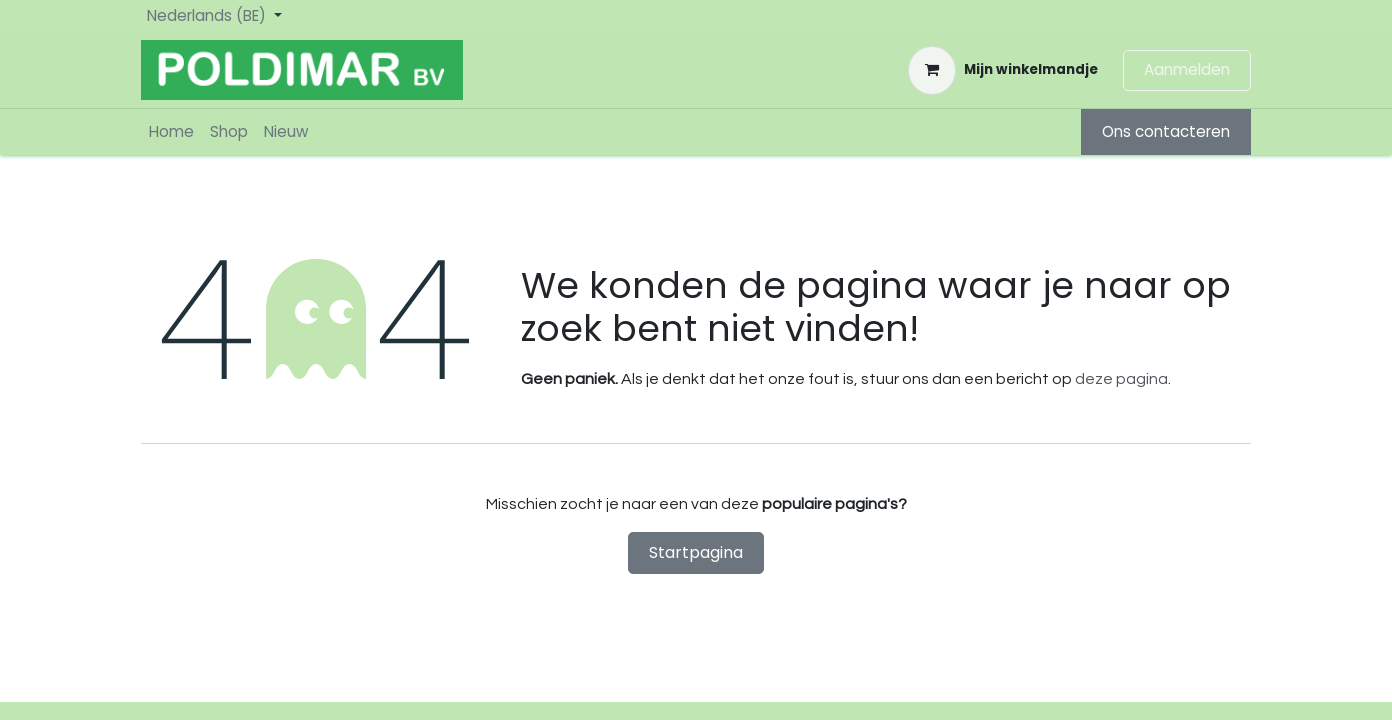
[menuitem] (171, 132)
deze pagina (1121, 379)
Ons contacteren (1166, 131)
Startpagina (696, 552)
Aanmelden (1187, 69)
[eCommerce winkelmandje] (1003, 70)
